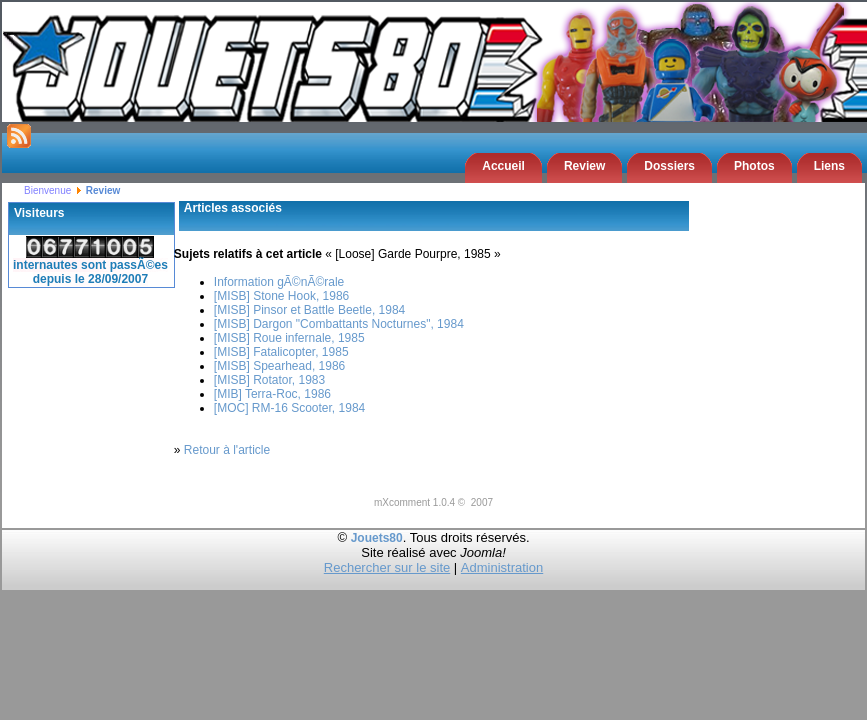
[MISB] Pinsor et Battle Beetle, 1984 (309, 310)
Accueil (503, 166)
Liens (829, 166)
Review (584, 166)
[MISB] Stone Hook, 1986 (281, 296)
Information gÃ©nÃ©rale (279, 282)
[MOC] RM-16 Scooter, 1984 (289, 408)
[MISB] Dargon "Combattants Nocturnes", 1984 (339, 324)
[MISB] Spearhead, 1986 (279, 366)
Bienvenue (47, 190)
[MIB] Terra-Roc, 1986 (272, 394)
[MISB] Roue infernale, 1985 (289, 338)
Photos (754, 166)
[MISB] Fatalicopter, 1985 (281, 352)
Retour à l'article (227, 450)
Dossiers (669, 166)
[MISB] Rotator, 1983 (269, 380)
